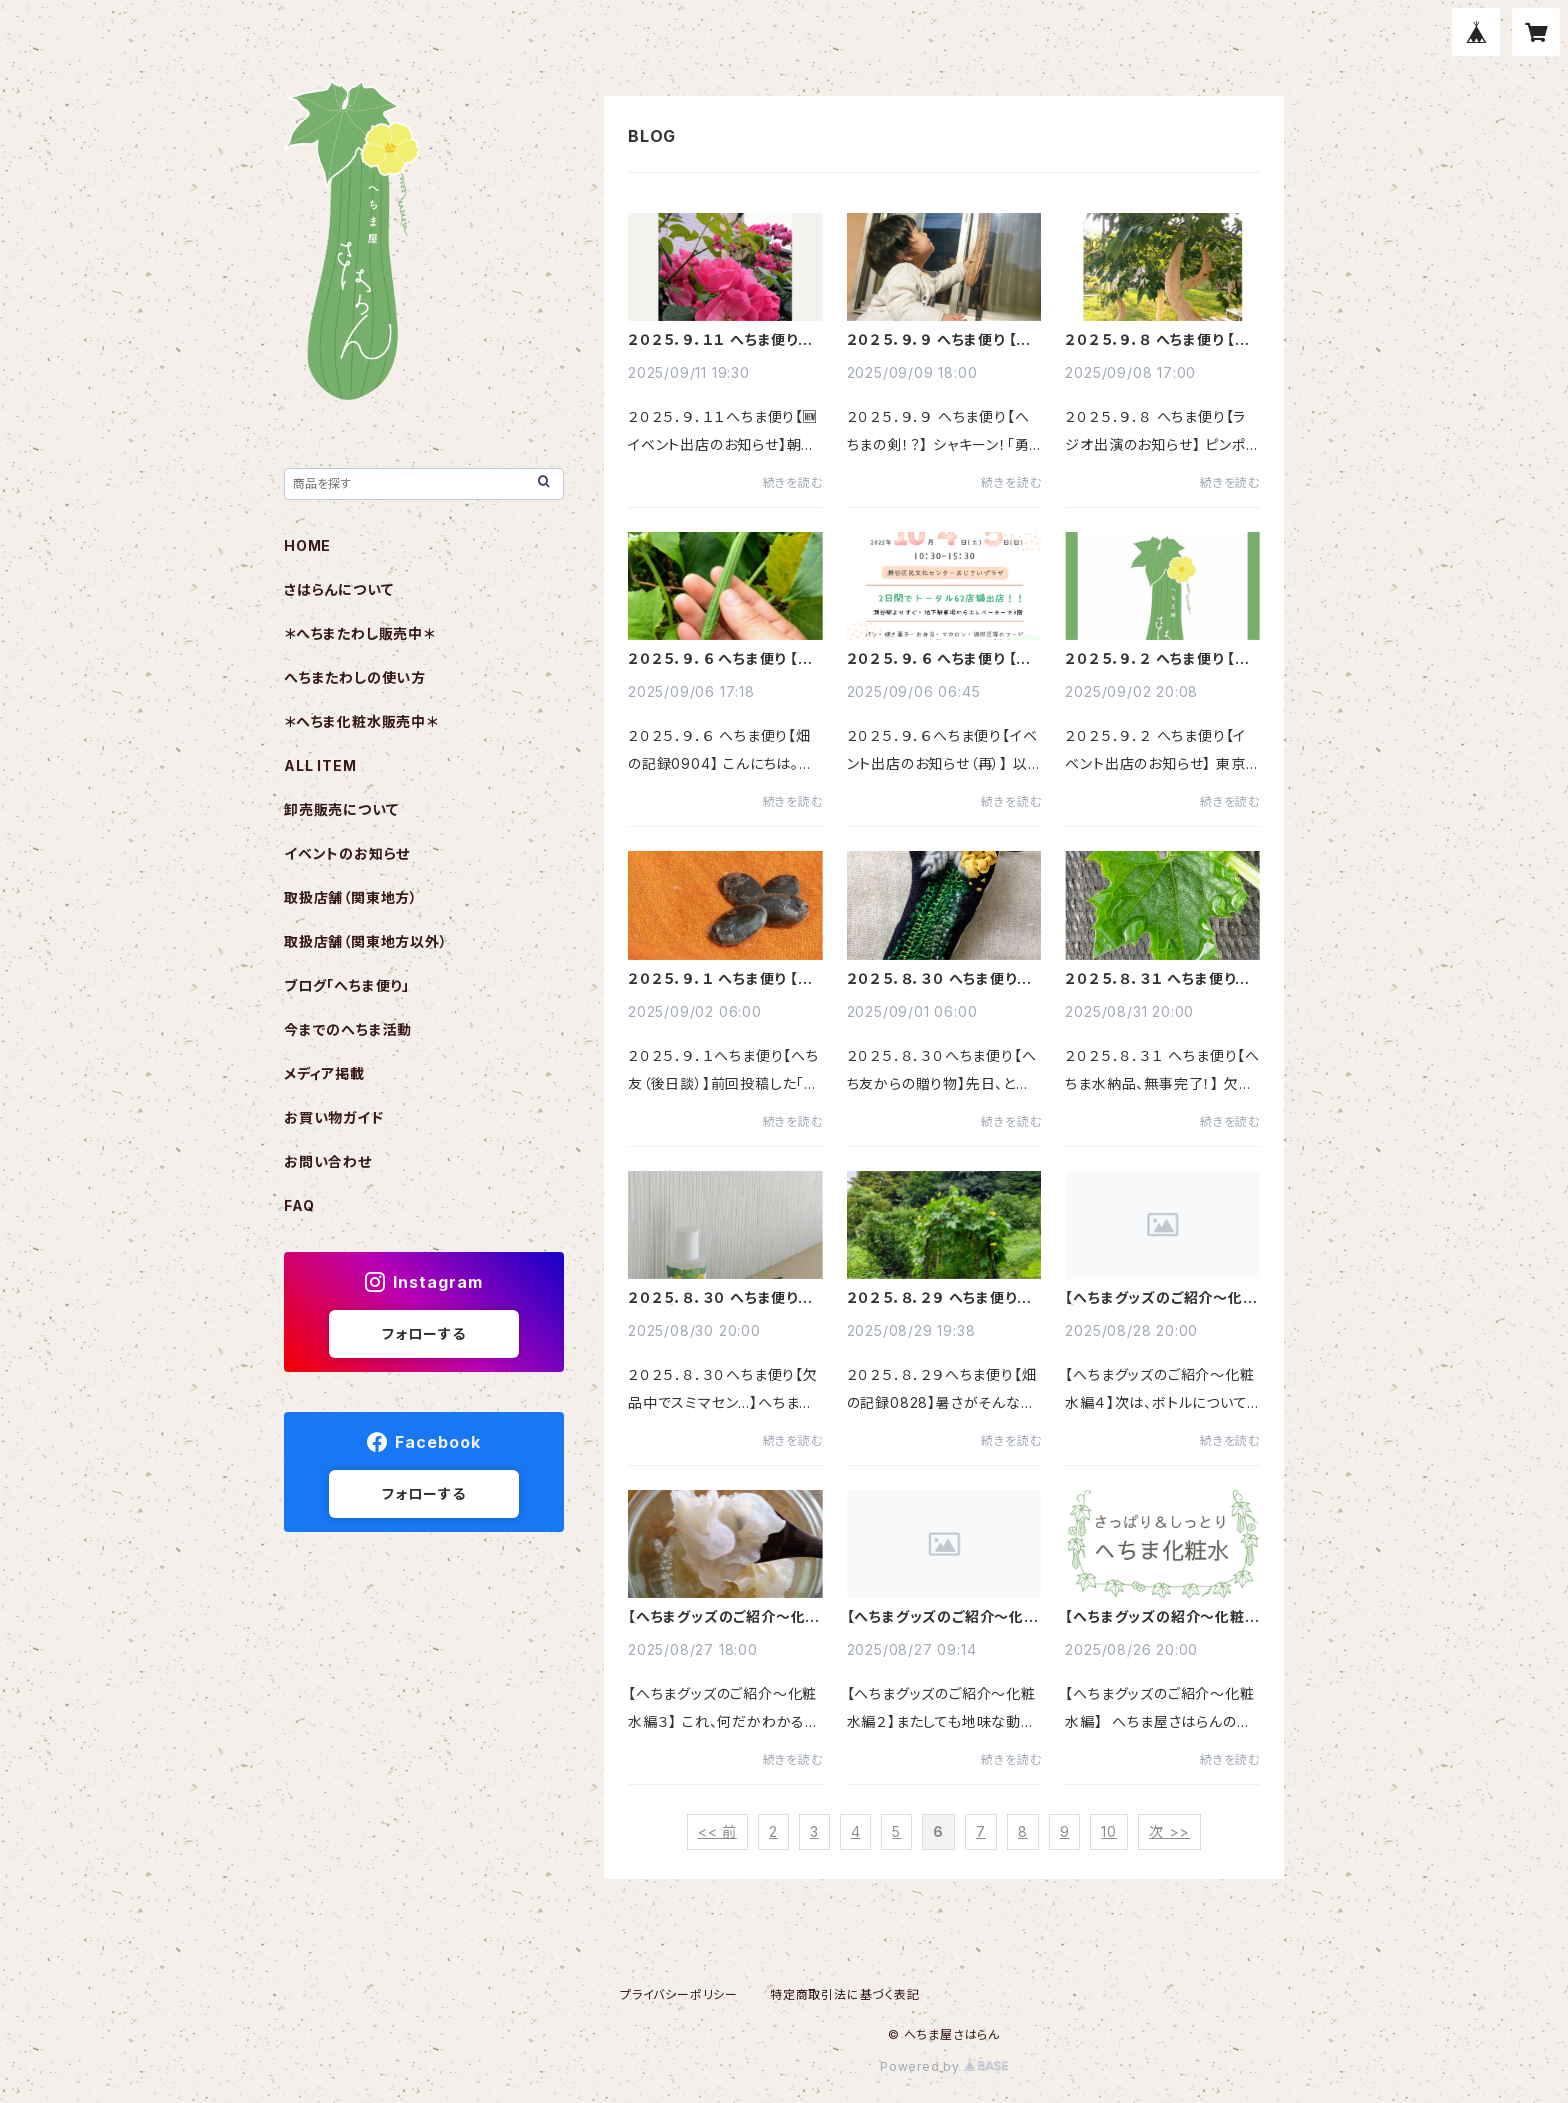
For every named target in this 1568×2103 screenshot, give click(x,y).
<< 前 (717, 1831)
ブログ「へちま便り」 (347, 985)
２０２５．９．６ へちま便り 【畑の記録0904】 (720, 659)
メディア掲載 (324, 1073)
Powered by (944, 2066)
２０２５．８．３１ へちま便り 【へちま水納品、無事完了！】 (1153, 979)
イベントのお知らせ (347, 853)
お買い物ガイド (334, 1117)
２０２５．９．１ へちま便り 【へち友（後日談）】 (720, 979)
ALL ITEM (320, 765)
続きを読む (793, 482)
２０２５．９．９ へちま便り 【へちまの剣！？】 (939, 340)
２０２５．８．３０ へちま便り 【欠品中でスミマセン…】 (713, 1298)
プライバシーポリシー (679, 1994)
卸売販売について (341, 809)
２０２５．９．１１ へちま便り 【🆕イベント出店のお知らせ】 (721, 340)
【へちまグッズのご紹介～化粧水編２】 (943, 1617)
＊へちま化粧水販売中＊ (361, 721)
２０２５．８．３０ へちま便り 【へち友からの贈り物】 (932, 979)
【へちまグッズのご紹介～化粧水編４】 (1161, 1298)
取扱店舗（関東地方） (351, 897)
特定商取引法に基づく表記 (845, 1994)
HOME (307, 545)
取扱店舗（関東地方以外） (366, 941)
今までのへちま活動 (348, 1029)
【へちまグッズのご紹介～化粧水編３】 (724, 1617)
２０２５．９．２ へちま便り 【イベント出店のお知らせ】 (1157, 659)
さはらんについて (338, 589)
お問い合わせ (328, 1161)
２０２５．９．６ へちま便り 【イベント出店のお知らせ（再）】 (939, 659)
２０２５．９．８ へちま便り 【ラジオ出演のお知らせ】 (1157, 340)
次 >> (1169, 1831)
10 (1109, 1831)
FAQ (299, 1205)
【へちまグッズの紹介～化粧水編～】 (1162, 1617)
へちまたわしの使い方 (355, 677)
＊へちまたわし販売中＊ (359, 633)
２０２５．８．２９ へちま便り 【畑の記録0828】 (932, 1298)
